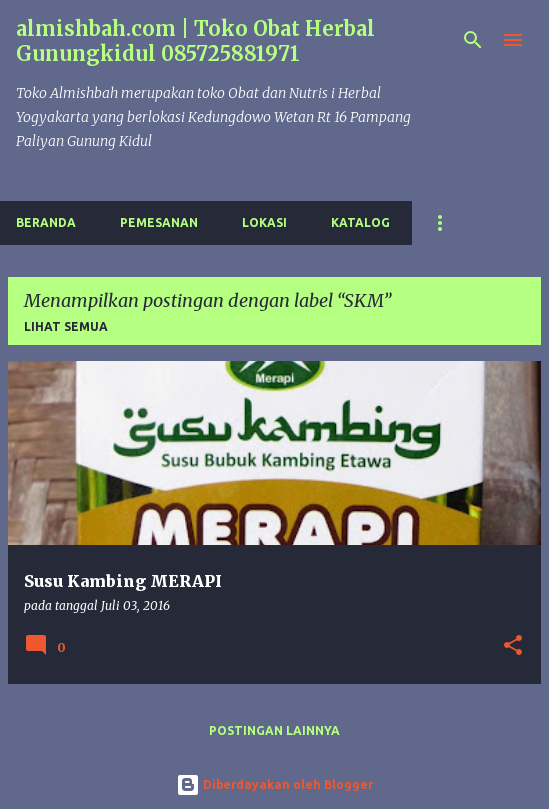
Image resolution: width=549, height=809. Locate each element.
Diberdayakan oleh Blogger (274, 784)
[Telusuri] (473, 40)
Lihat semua (66, 326)
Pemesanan (159, 222)
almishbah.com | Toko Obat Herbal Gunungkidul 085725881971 (195, 41)
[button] (513, 646)
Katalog (360, 222)
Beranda (46, 222)
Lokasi (264, 222)
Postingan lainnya (274, 730)
